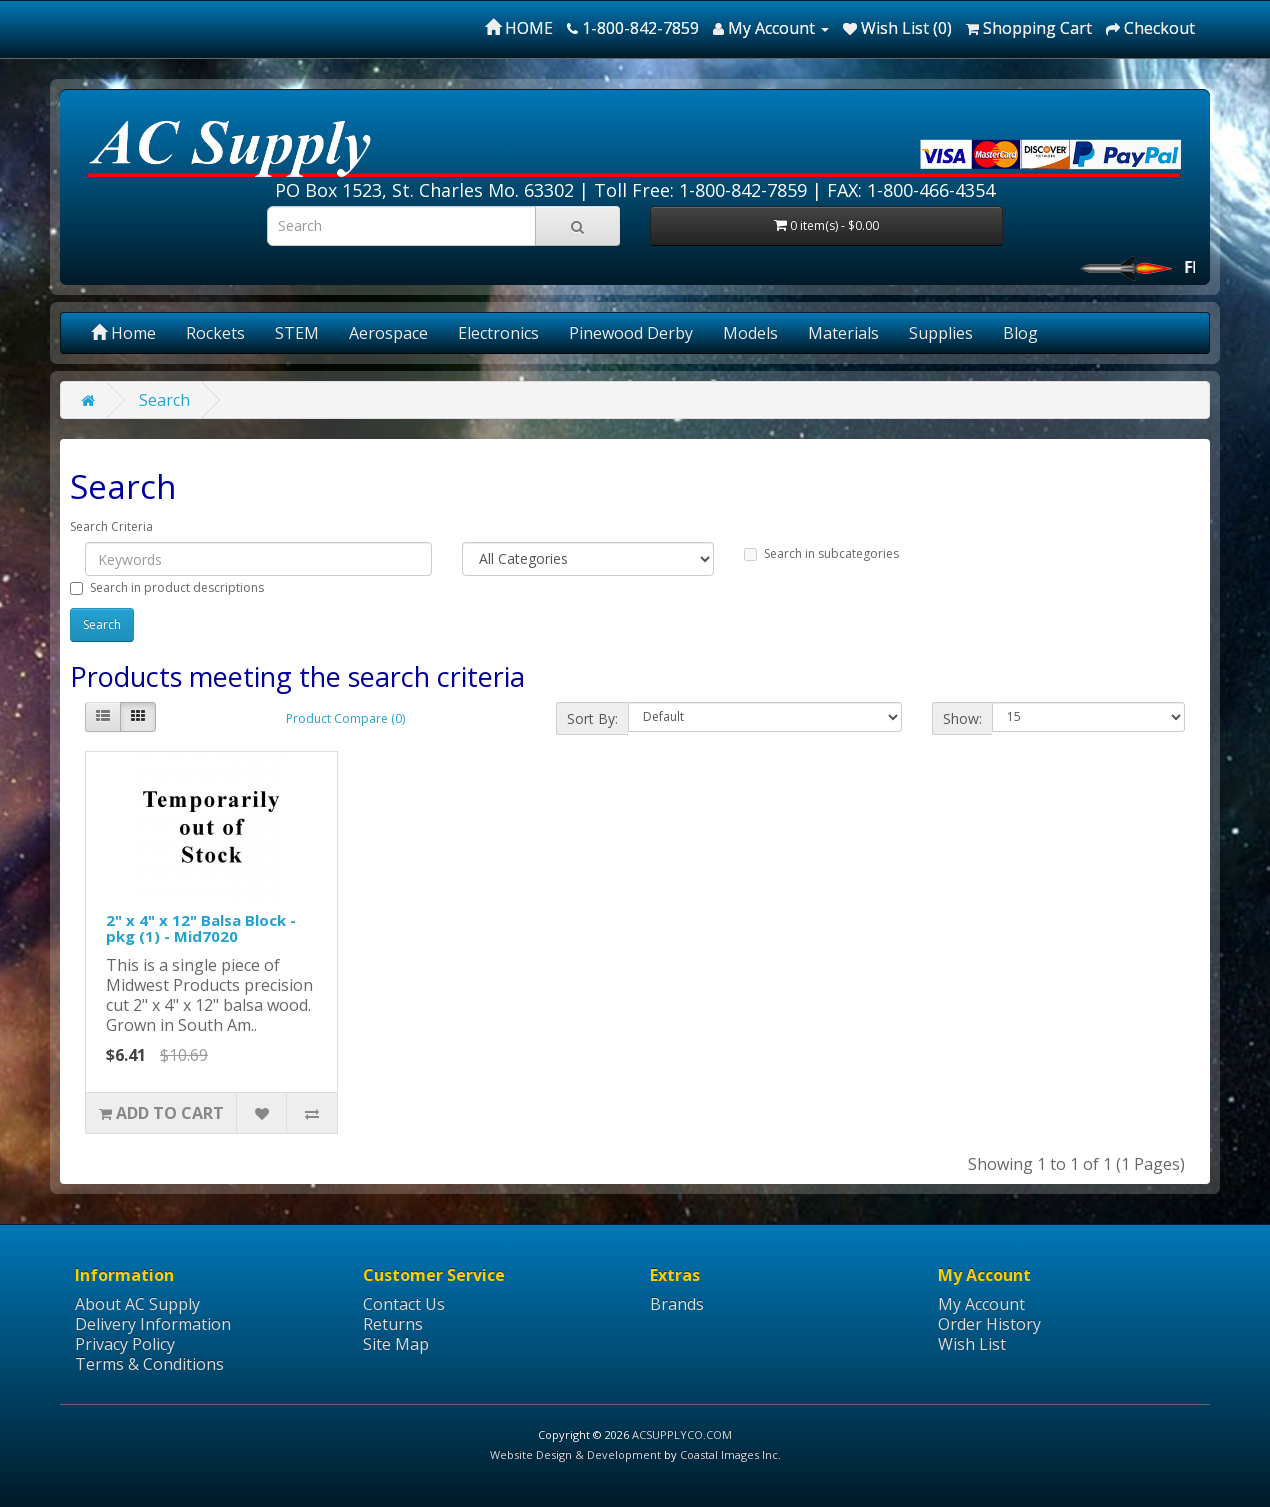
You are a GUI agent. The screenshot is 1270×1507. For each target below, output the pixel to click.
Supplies (941, 333)
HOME (519, 28)
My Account (981, 1304)
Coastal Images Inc (729, 1454)
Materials (843, 333)
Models (750, 333)
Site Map (396, 1344)
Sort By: (592, 718)
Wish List (972, 1344)
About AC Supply (137, 1304)
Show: (962, 718)
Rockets (215, 333)
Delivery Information (153, 1324)
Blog (1020, 333)
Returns (393, 1324)
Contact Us (404, 1304)
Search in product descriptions (167, 587)
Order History (989, 1324)
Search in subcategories (821, 553)
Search (164, 400)
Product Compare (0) (345, 718)
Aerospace (388, 333)
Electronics (498, 333)
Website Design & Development (575, 1454)
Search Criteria (111, 526)
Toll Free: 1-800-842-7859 (700, 190)
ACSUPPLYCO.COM (682, 1434)
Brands (677, 1304)
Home (123, 333)
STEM (297, 333)
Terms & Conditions (149, 1364)
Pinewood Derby (631, 333)
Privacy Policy (125, 1344)
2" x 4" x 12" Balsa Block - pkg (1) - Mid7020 (201, 928)
